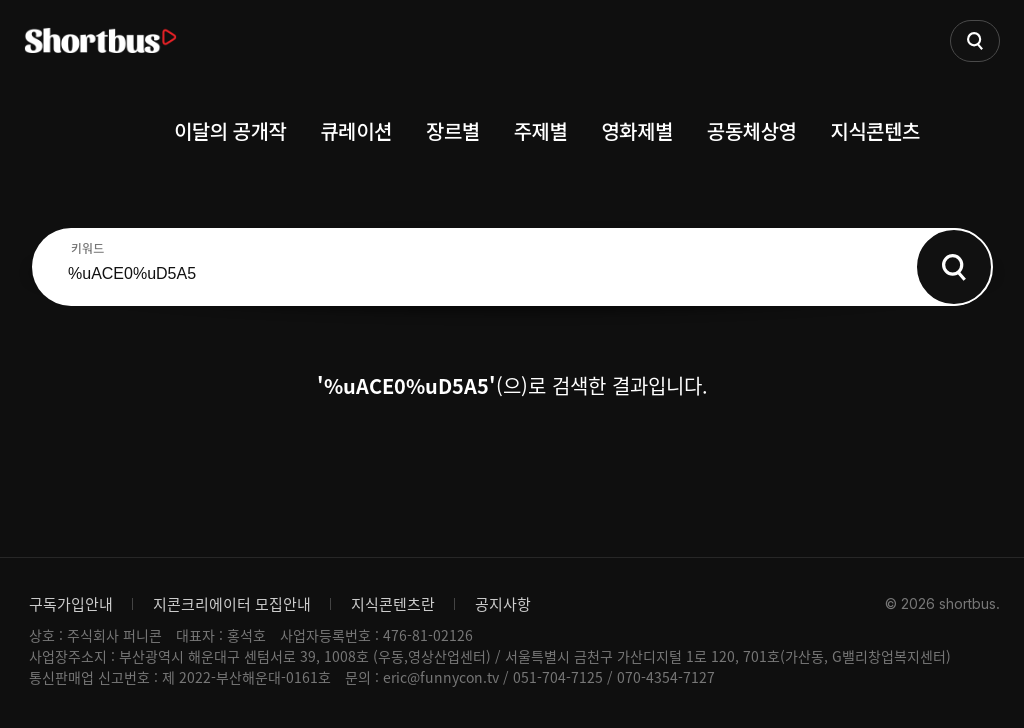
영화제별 (637, 130)
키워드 (87, 248)
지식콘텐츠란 (393, 604)
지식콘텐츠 (876, 130)
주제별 (541, 130)
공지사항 (503, 604)
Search (954, 267)
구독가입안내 (71, 604)
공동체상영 (752, 130)
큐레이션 (356, 130)
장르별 (453, 130)
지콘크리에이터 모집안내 (232, 604)
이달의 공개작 (230, 130)
